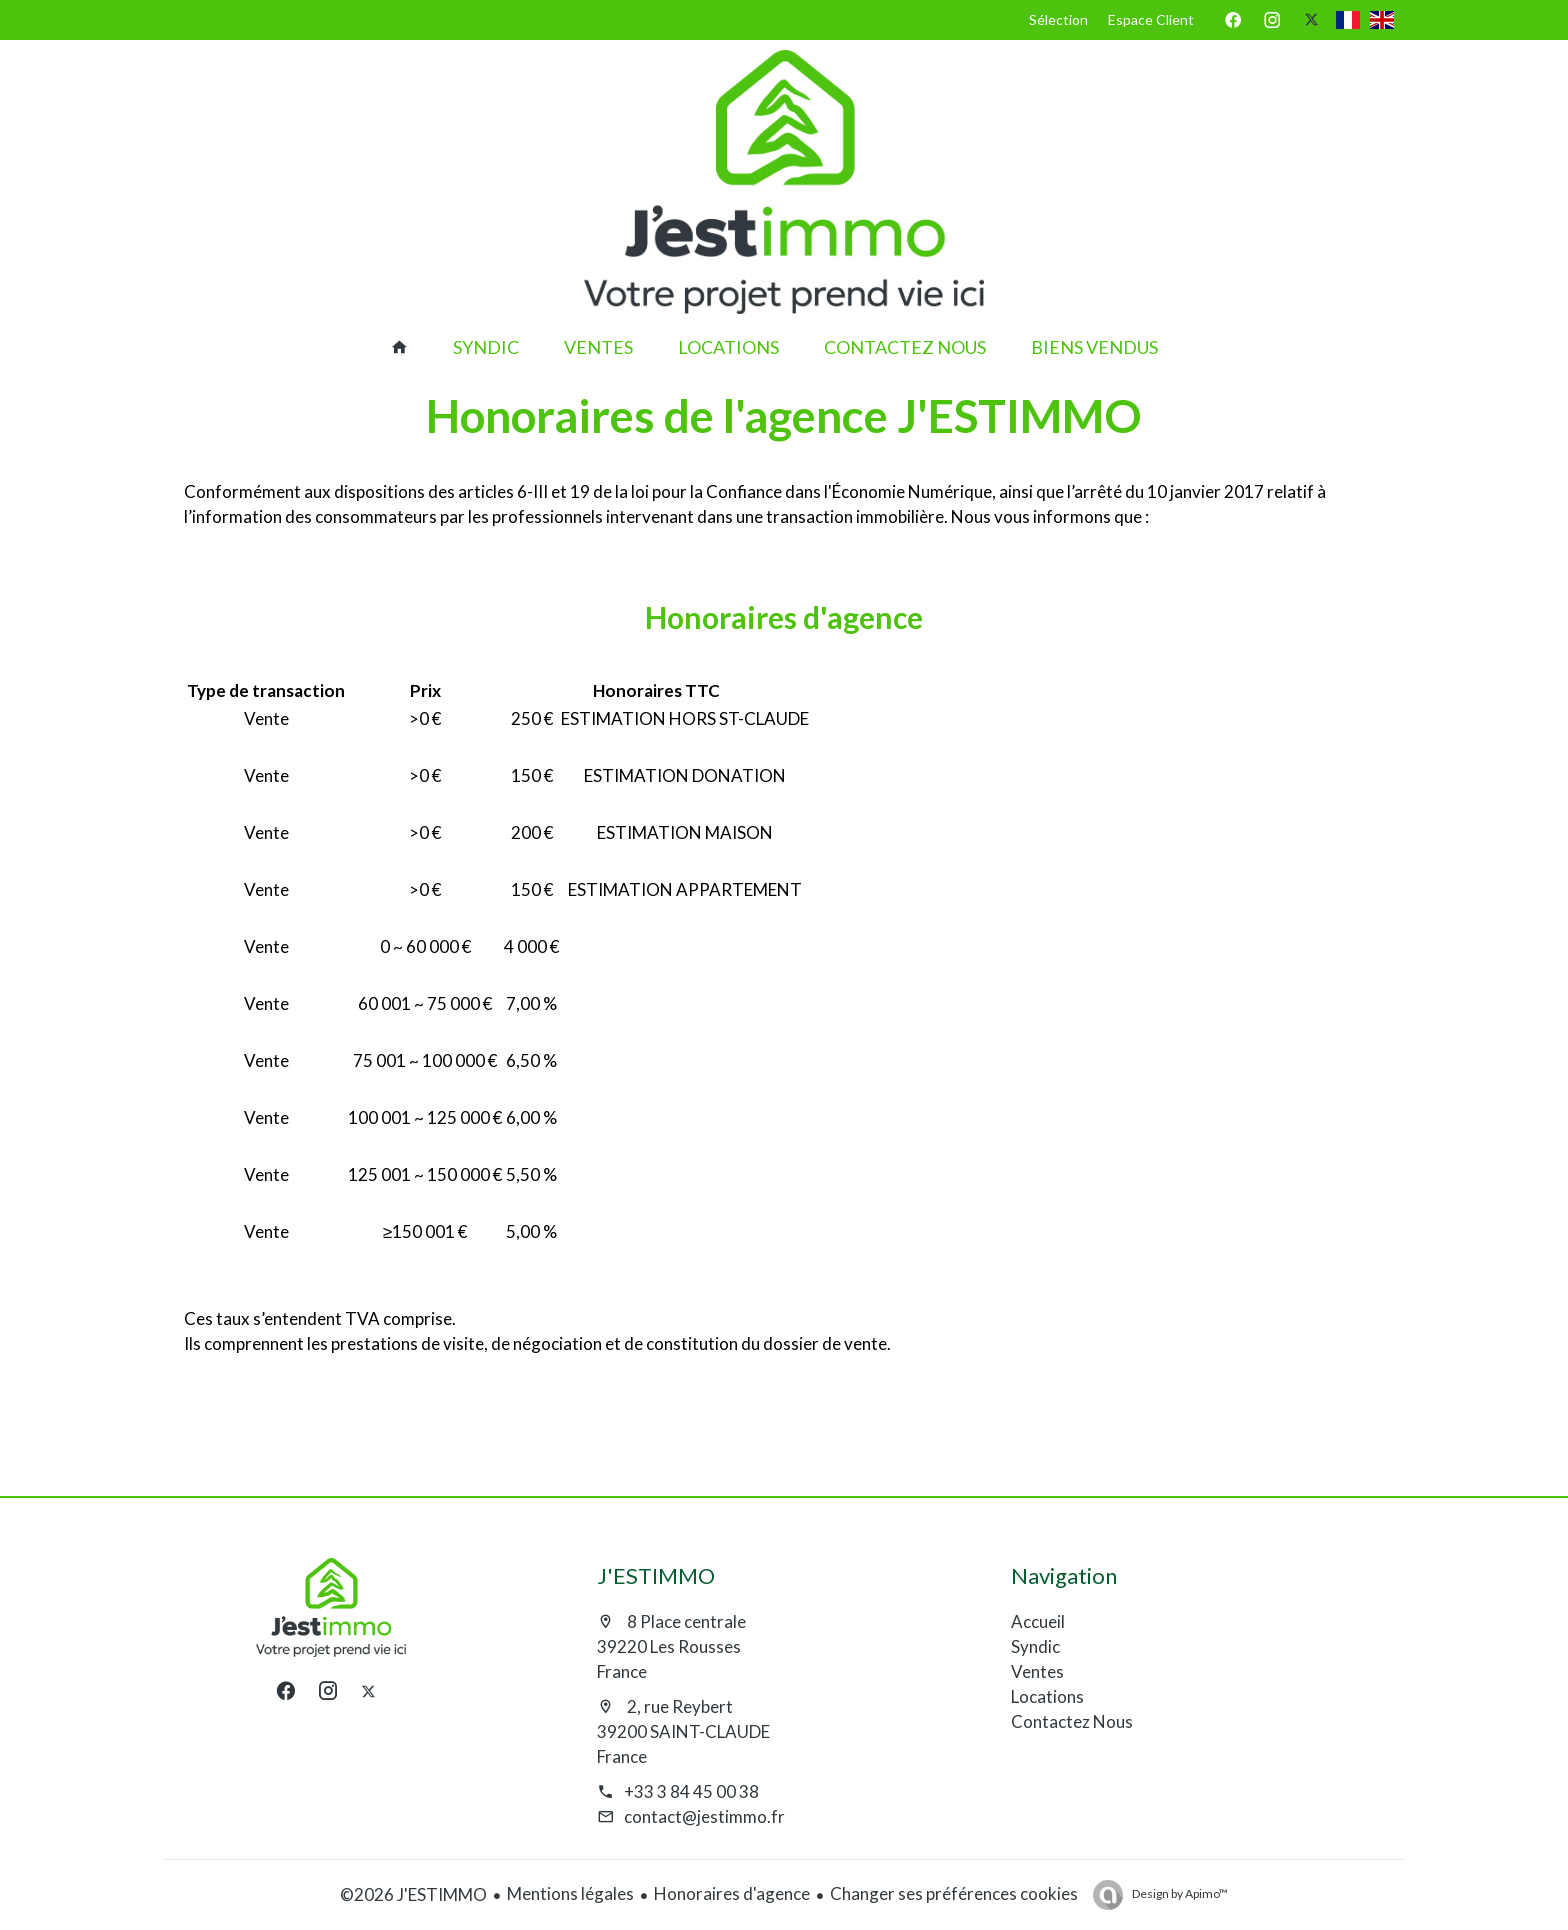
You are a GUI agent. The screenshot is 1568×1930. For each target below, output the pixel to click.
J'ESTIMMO (656, 1575)
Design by (1179, 1893)
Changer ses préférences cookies (954, 1893)
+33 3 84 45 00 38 (691, 1791)
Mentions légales (570, 1893)
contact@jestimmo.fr (704, 1816)
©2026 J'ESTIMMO (413, 1894)
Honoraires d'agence (732, 1893)
